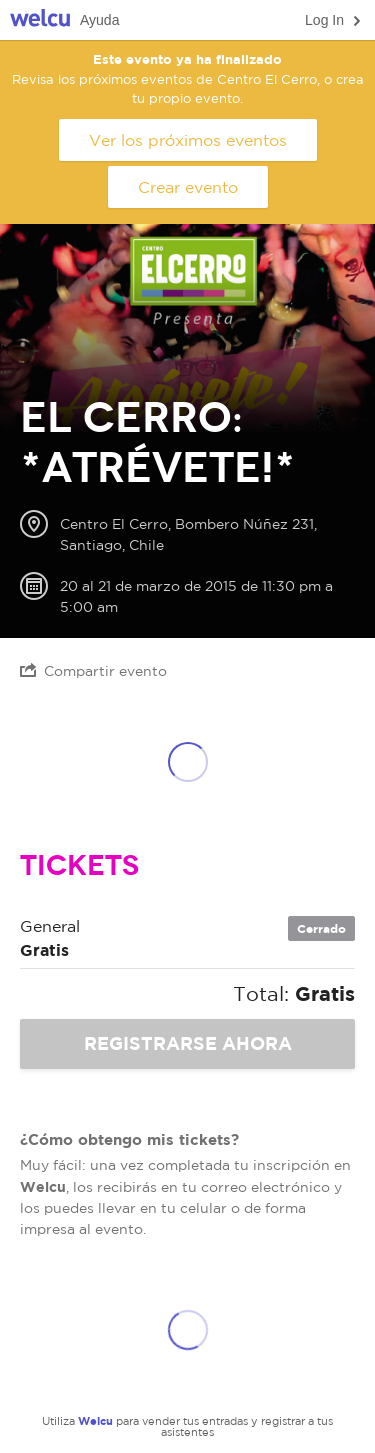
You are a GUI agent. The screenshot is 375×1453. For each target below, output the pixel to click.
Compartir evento (93, 670)
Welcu (40, 20)
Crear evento (188, 187)
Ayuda (99, 20)
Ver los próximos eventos (188, 140)
